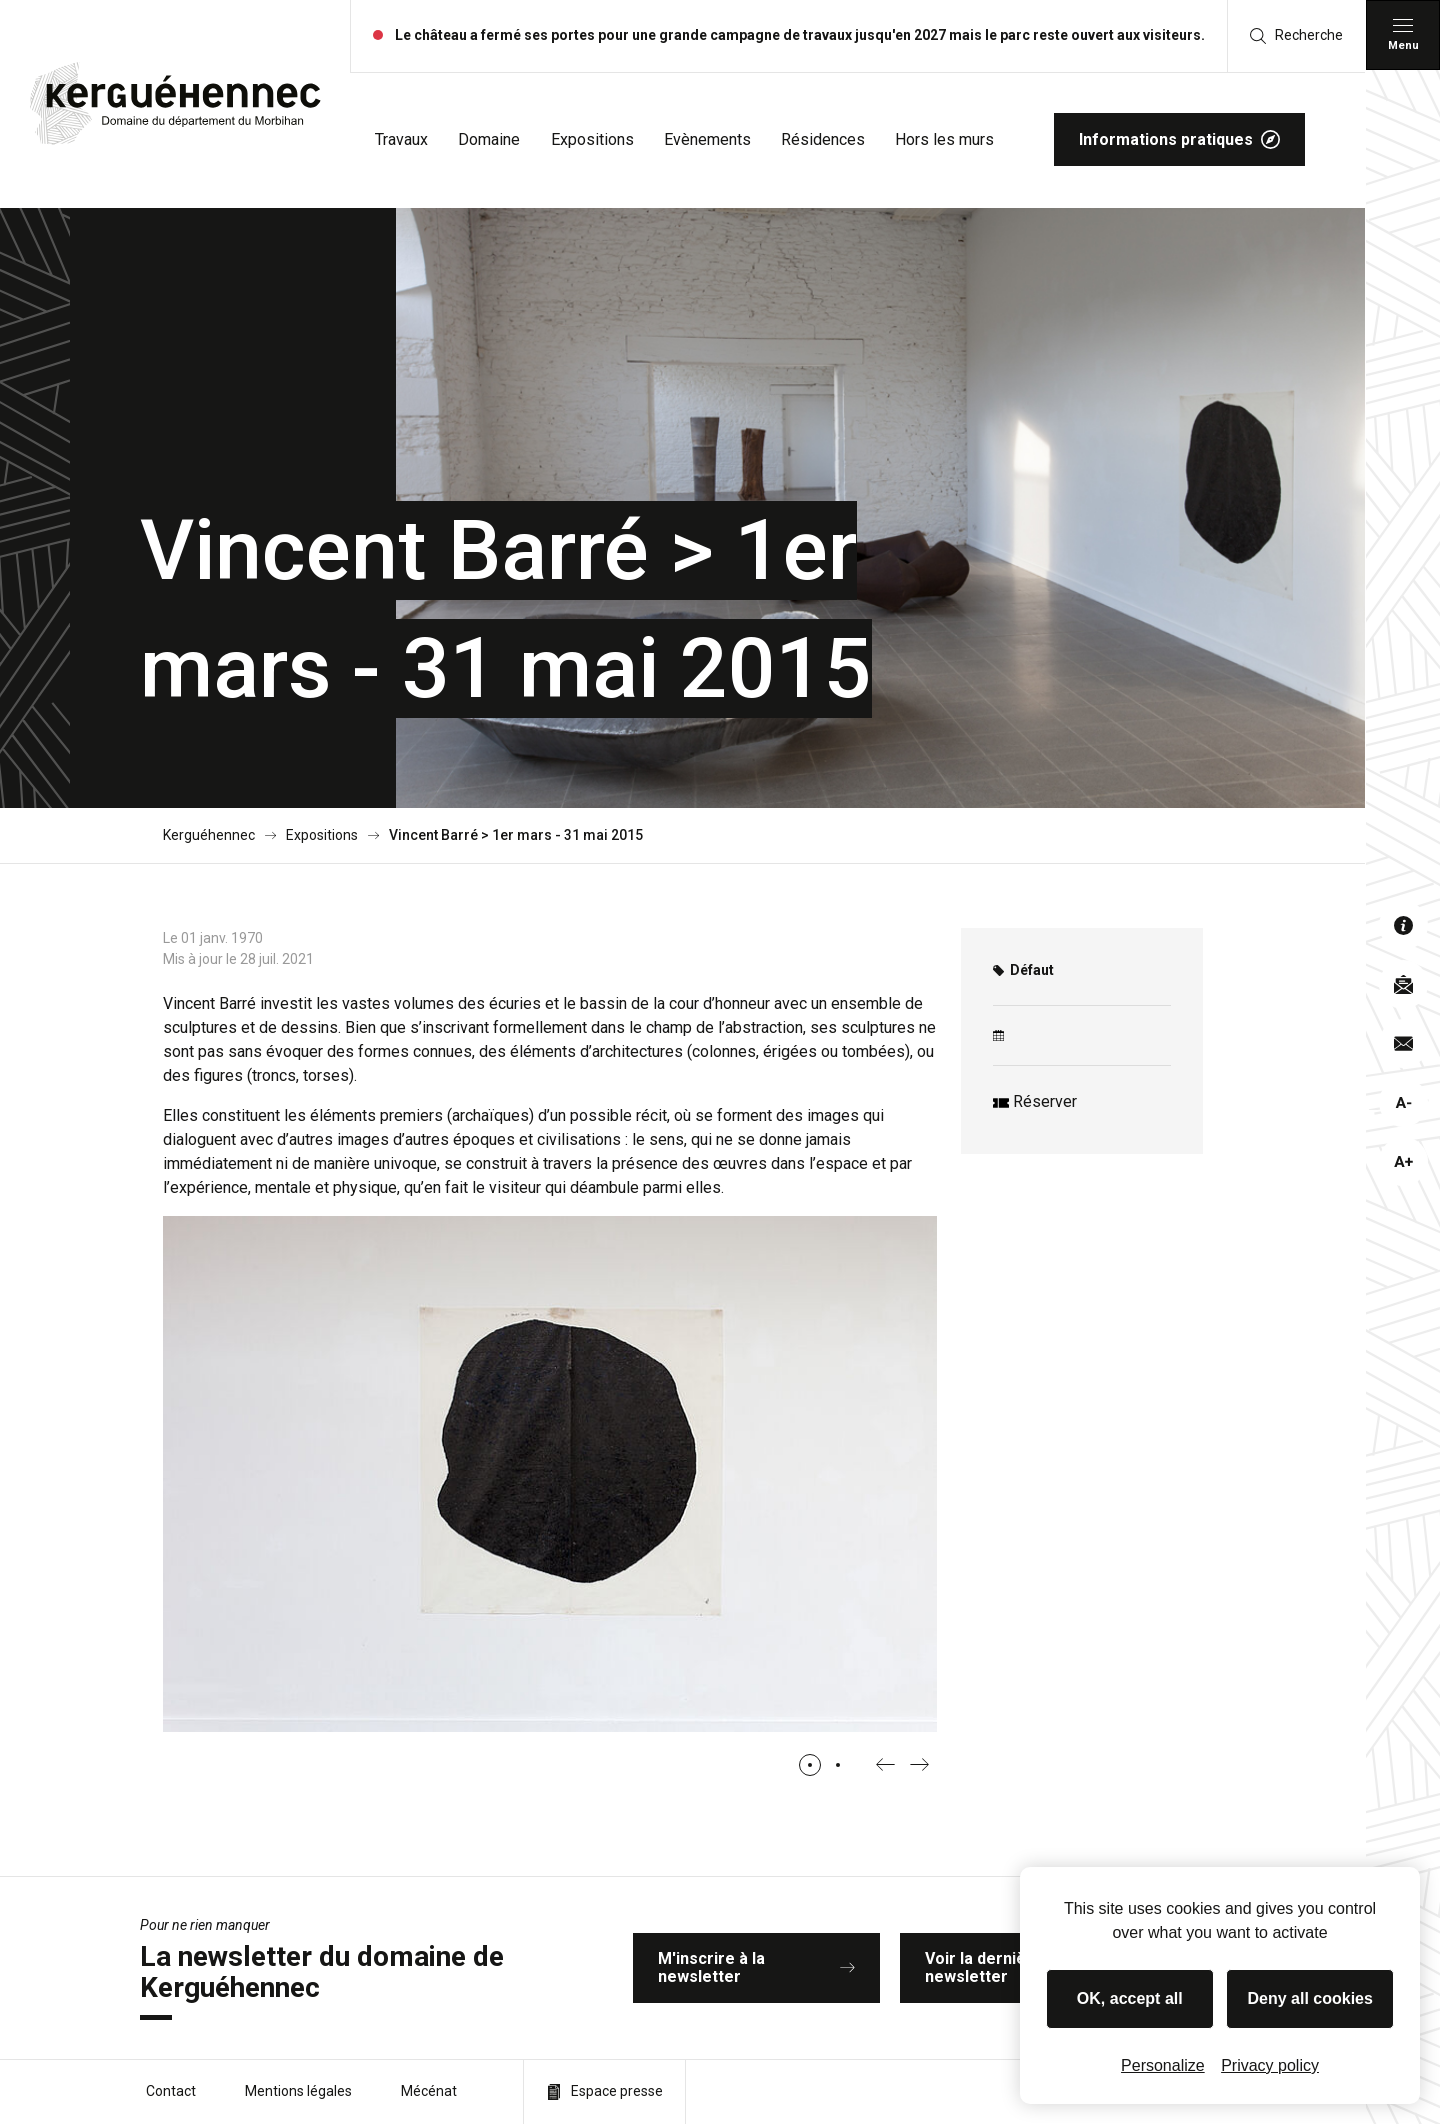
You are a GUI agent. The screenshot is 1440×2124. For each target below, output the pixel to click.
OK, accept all (1130, 1998)
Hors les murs (944, 139)
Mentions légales (298, 2091)
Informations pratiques (1179, 139)
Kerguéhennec (209, 835)
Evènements (707, 139)
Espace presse (604, 2091)
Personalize (1163, 2065)
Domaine (489, 139)
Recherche (1296, 35)
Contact (171, 2091)
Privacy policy (1270, 2065)
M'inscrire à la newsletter (757, 1967)
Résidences (823, 139)
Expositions (592, 139)
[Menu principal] (1403, 35)
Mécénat (429, 2091)
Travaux (401, 139)
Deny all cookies (1310, 1998)
